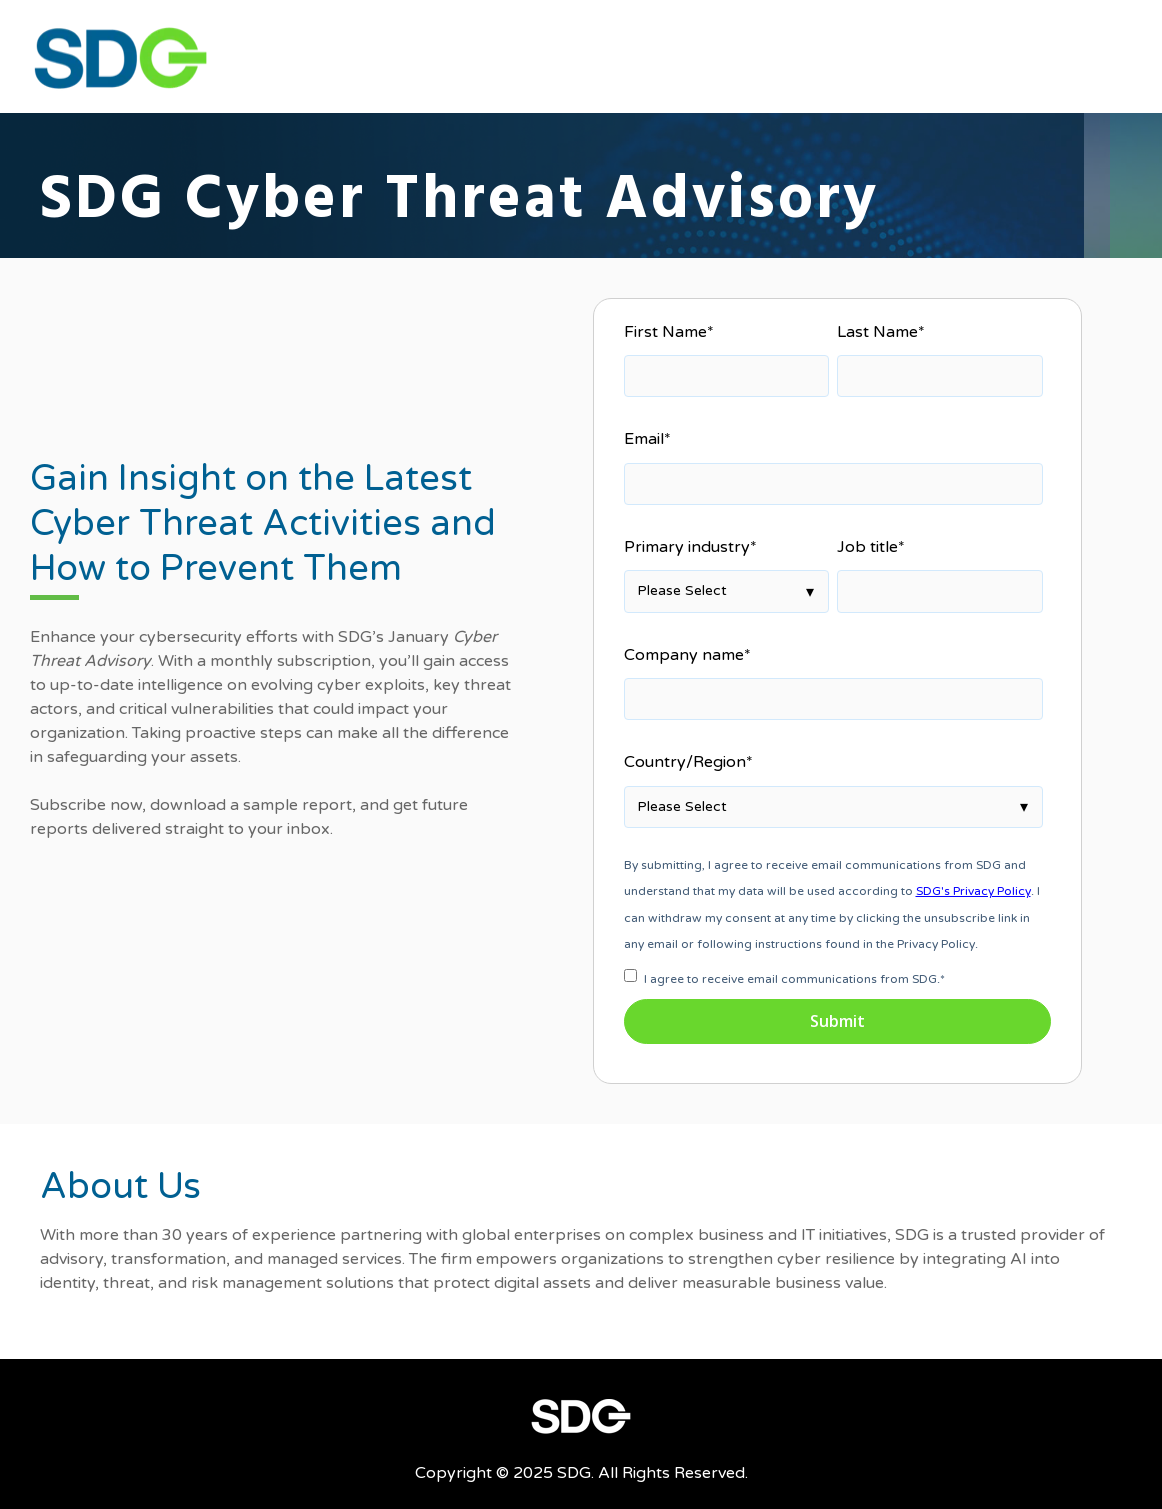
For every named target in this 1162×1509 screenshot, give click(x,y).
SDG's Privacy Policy (973, 891)
